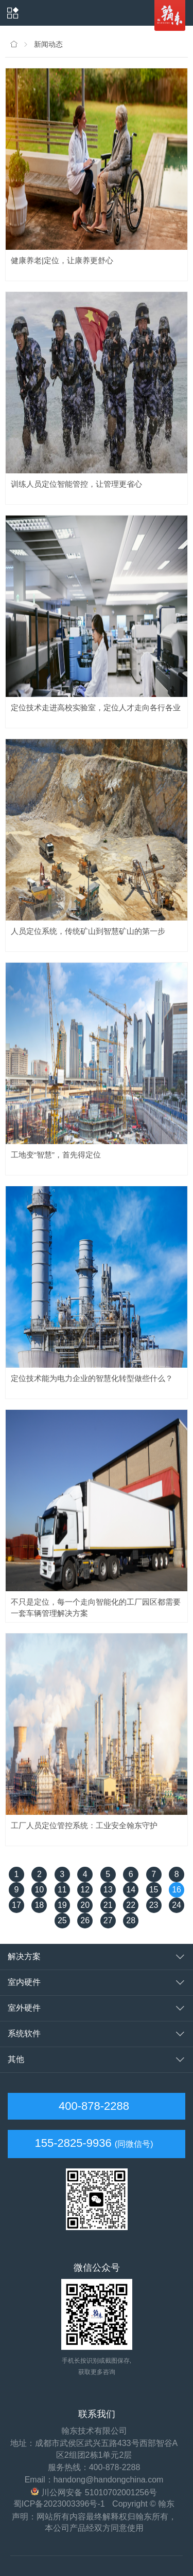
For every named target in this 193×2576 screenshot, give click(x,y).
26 (85, 1920)
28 (130, 1920)
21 (108, 1905)
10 (39, 1889)
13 (108, 1889)
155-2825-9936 (72, 2143)
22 (130, 1905)
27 (108, 1920)
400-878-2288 (92, 2106)
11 (62, 1889)
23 (154, 1905)
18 (39, 1905)
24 (176, 1905)
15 (154, 1889)
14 (130, 1889)
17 (16, 1905)
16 (176, 1889)
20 (85, 1905)
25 (62, 1920)
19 (62, 1905)
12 (85, 1889)
